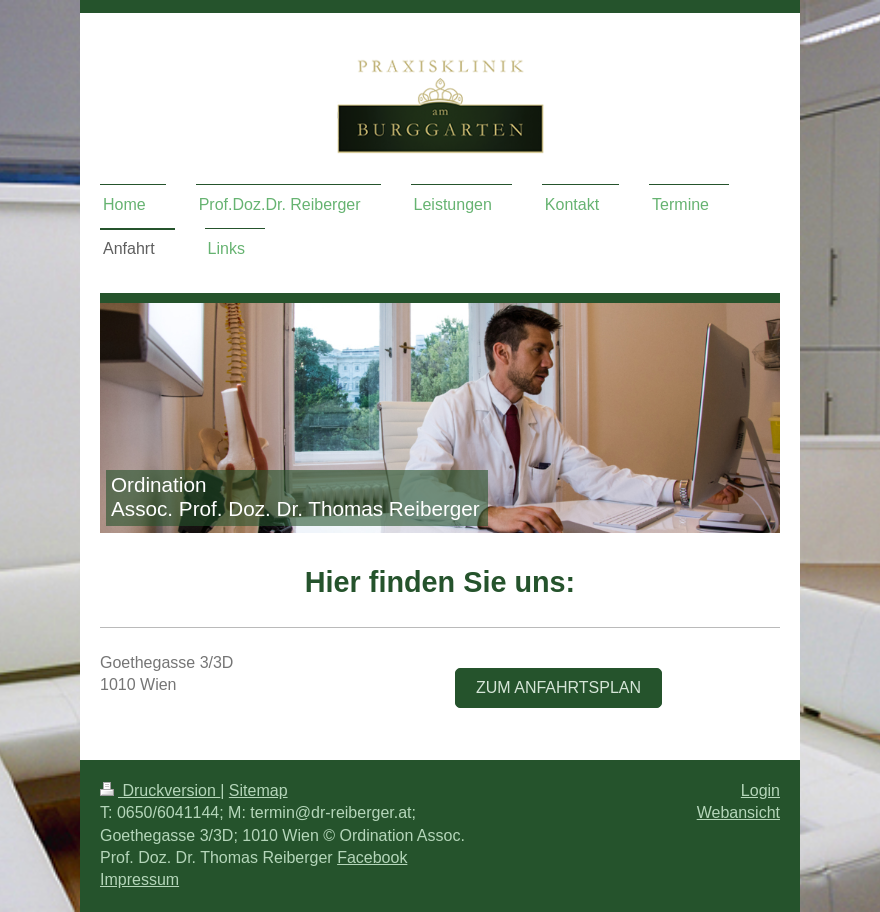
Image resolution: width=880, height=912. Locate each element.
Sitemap (258, 790)
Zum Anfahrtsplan (558, 687)
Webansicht (738, 812)
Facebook (372, 857)
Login (760, 790)
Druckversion (160, 790)
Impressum (139, 879)
